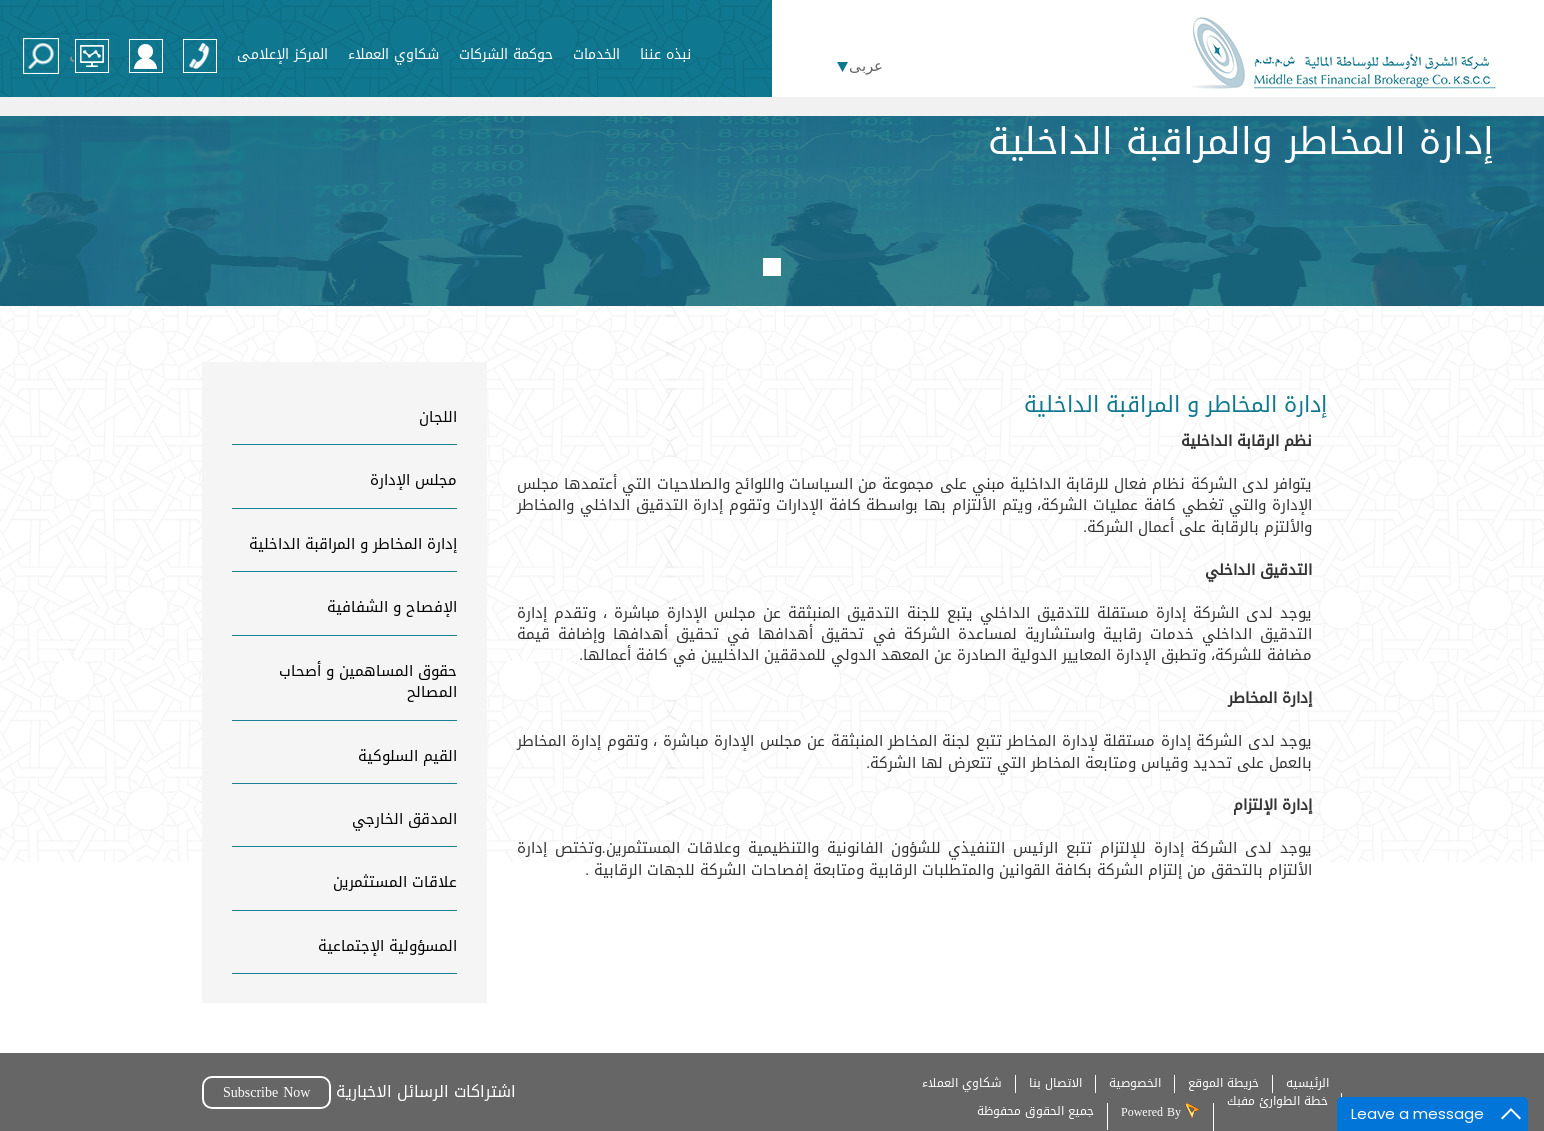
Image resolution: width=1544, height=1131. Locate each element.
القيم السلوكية (407, 756)
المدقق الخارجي (404, 819)
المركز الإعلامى (282, 53)
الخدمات (596, 53)
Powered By (1153, 1111)
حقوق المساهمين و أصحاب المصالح (368, 681)
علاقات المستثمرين (395, 882)
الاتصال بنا (1055, 1083)
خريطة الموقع (1223, 1083)
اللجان (438, 417)
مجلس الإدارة (413, 480)
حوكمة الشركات (506, 53)
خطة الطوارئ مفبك (1277, 1101)
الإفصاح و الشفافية (392, 607)
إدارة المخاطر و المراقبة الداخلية (353, 544)
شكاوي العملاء (393, 53)
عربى (866, 66)
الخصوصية (1135, 1083)
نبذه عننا (665, 53)
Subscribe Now (266, 1092)
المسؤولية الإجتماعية (387, 946)
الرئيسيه (1307, 1083)
